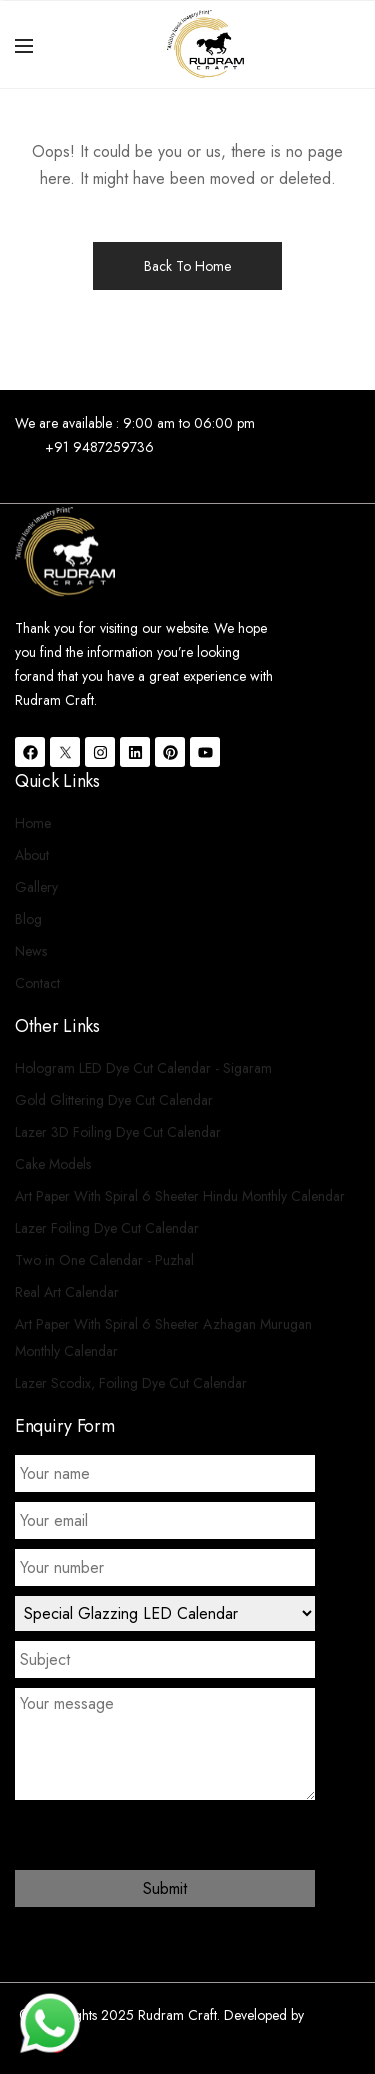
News (31, 951)
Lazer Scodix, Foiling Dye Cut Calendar (131, 1383)
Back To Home (187, 266)
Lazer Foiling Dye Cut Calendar (107, 1228)
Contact (37, 983)
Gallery (36, 887)
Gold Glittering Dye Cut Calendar (114, 1100)
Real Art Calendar (67, 1292)
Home (33, 823)
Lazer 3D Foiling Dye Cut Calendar (118, 1132)
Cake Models (53, 1164)
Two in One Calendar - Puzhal (104, 1260)
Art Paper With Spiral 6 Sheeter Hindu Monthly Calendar (180, 1196)
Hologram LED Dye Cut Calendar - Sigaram (143, 1068)
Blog (28, 919)
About (32, 855)
